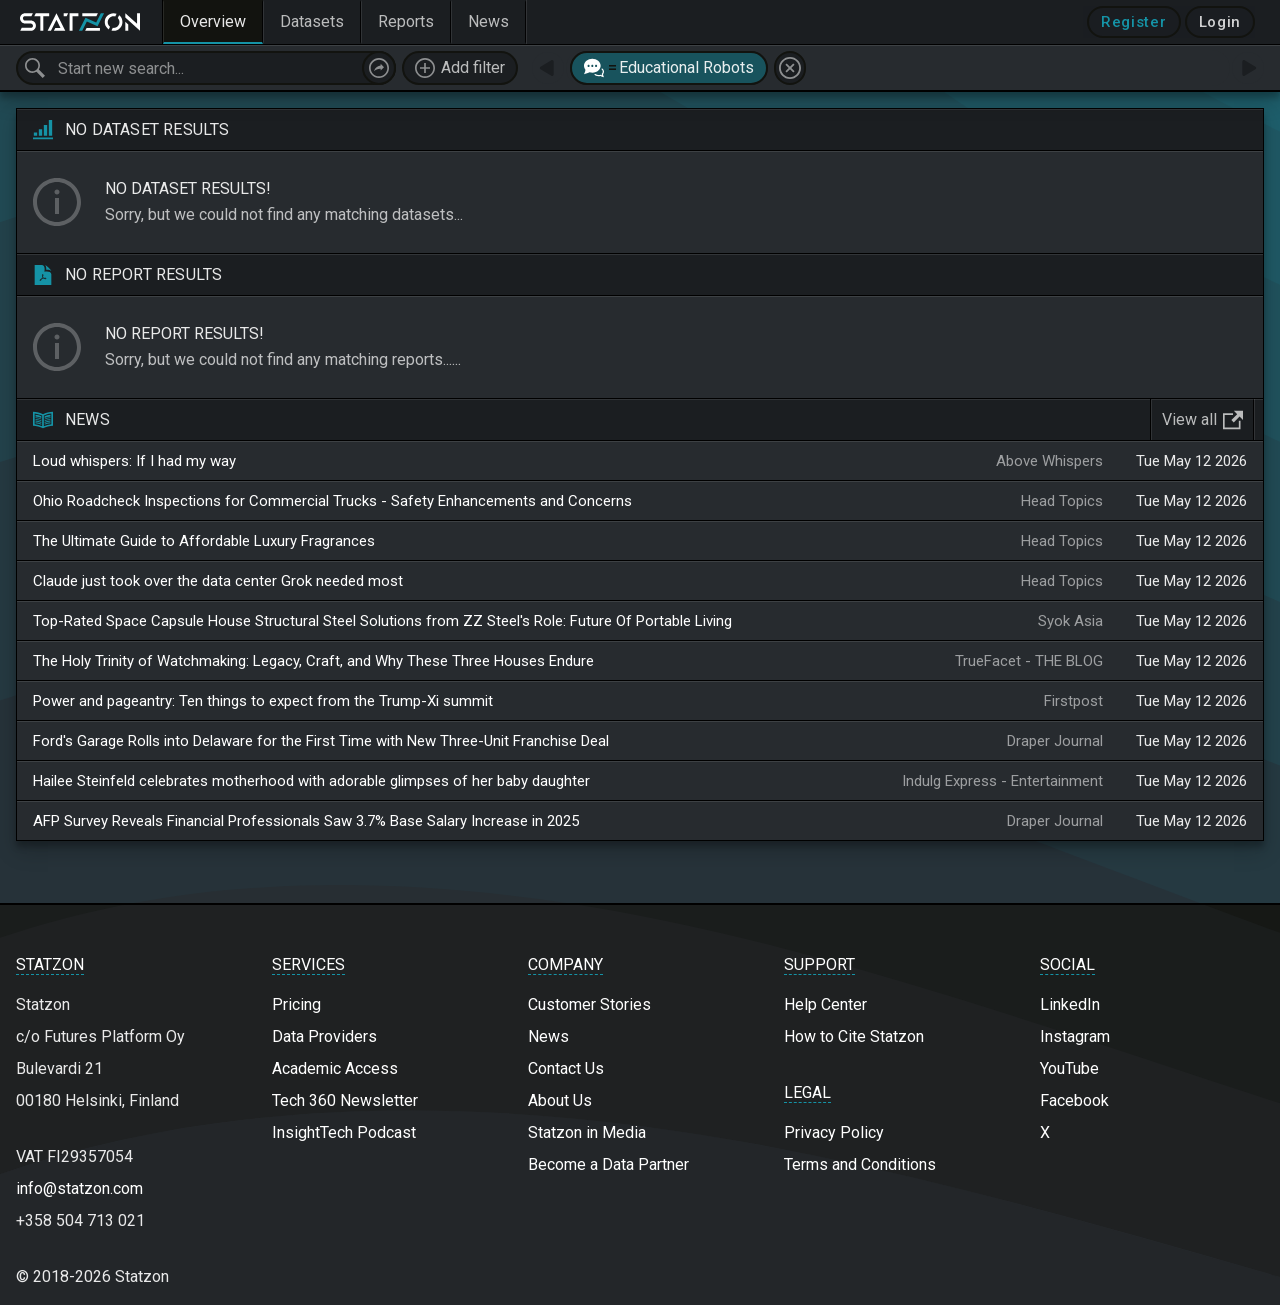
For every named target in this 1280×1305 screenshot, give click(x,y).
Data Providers (324, 1036)
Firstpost (1073, 701)
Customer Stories (589, 1004)
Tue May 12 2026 (1191, 461)
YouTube (1069, 1068)
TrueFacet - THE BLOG (1029, 661)
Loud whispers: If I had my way (134, 461)
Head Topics (1062, 501)
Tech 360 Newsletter (345, 1100)
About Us (560, 1100)
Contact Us (566, 1068)
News (548, 1036)
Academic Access (335, 1068)
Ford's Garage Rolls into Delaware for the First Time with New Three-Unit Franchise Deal (321, 741)
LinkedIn (1070, 1004)
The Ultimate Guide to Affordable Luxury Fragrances (204, 541)
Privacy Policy (834, 1132)
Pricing (296, 1004)
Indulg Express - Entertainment (1002, 781)
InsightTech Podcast (344, 1132)
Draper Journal (1055, 741)
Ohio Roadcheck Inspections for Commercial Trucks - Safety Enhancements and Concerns (332, 501)
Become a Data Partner (608, 1164)
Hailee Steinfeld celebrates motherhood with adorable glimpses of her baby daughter (311, 781)
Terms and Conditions (860, 1164)
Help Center (825, 1004)
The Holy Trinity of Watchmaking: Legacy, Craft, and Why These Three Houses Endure (313, 661)
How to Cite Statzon (854, 1036)
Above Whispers (1049, 461)
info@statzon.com (79, 1188)
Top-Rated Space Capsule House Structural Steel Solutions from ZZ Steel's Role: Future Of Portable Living (382, 621)
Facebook (1074, 1100)
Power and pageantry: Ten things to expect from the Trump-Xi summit (263, 701)
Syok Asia (1070, 621)
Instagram (1075, 1036)
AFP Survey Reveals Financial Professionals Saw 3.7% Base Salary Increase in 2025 (306, 821)
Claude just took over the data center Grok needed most (218, 581)
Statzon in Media (587, 1132)
